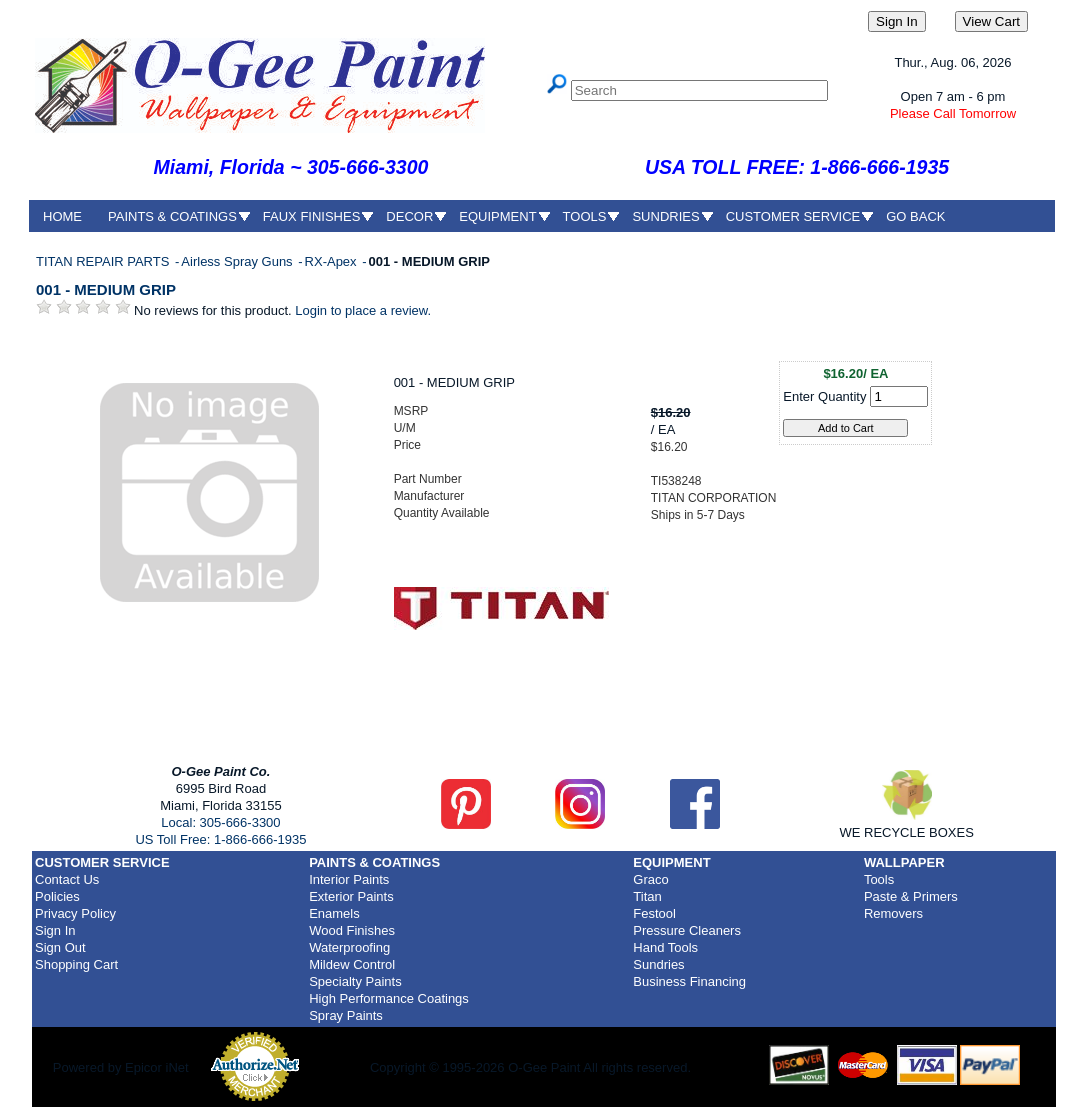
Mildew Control (352, 964)
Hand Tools (665, 947)
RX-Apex (333, 261)
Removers (893, 913)
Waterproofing (349, 947)
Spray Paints (346, 1015)
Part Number (428, 479)
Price (407, 445)
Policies (57, 896)
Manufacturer (429, 496)
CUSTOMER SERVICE (793, 216)
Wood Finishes (352, 930)
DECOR (409, 216)
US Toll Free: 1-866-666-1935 (220, 839)
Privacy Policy (75, 913)
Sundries (658, 964)
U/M (405, 428)
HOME (62, 216)
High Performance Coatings (389, 998)
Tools (879, 879)
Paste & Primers (911, 896)
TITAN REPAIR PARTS (104, 261)
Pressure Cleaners (687, 930)
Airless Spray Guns (238, 261)
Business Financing (689, 981)
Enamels (334, 913)
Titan (647, 896)
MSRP (411, 411)
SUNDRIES (665, 216)
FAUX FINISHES (312, 216)
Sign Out (60, 947)
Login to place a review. (363, 310)
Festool (654, 913)
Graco (650, 879)
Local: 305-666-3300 (220, 822)
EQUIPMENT (497, 216)
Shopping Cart (76, 964)
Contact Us (67, 879)
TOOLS (585, 216)
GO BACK (915, 216)
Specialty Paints (355, 981)
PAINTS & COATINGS (172, 216)
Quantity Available (442, 513)
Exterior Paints (351, 896)
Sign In (55, 930)
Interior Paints (349, 879)
